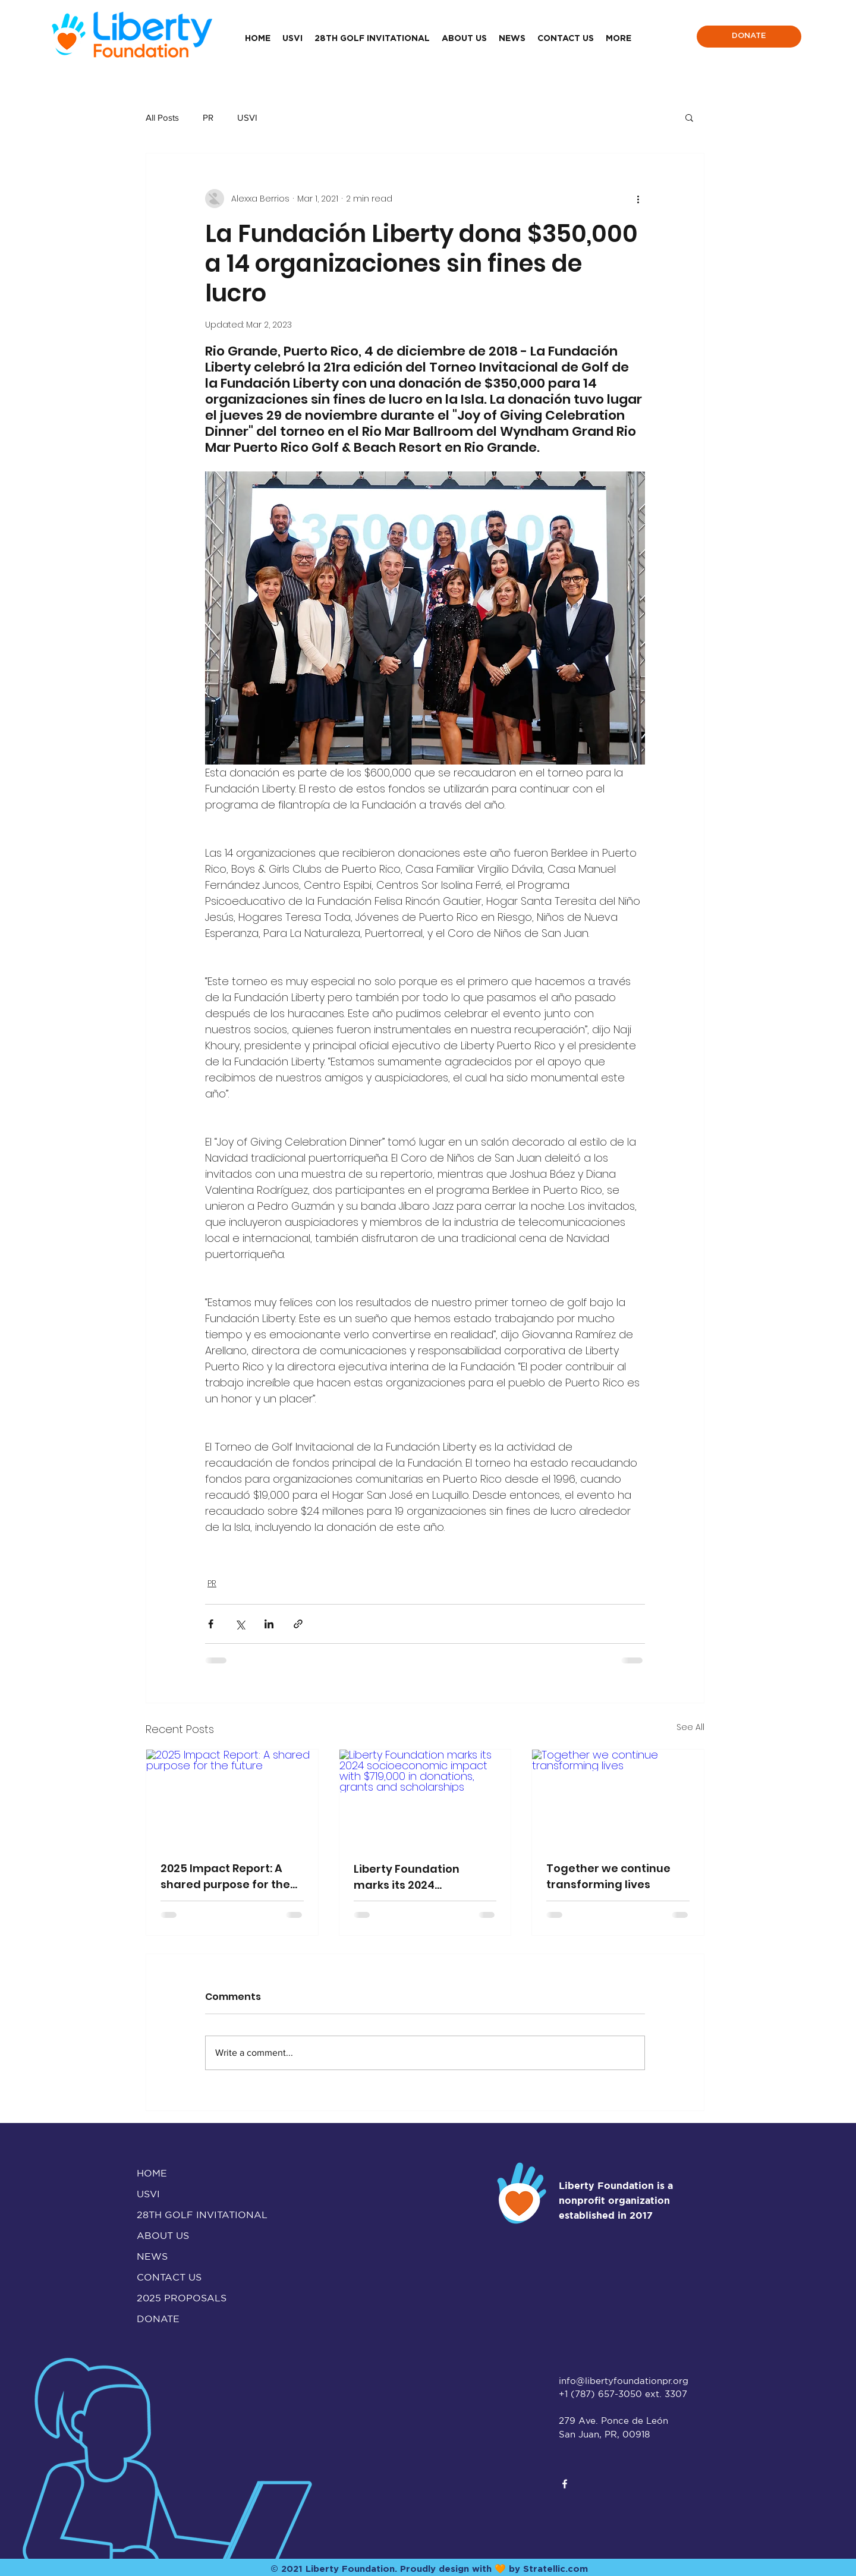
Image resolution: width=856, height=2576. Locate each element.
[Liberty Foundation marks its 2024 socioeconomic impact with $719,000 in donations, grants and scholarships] (425, 1798)
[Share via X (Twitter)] (240, 1624)
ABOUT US (163, 2235)
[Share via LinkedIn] (269, 1624)
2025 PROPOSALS (181, 2297)
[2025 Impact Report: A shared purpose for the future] (232, 1798)
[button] (689, 117)
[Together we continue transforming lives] (618, 1798)
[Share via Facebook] (210, 1624)
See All (690, 1727)
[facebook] (565, 2484)
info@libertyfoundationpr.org (623, 2381)
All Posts (162, 117)
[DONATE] (749, 37)
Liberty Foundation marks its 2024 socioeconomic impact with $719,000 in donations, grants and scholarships (418, 1877)
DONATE (158, 2318)
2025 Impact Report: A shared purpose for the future (225, 1876)
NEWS (152, 2256)
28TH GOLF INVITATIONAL (189, 2214)
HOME (152, 2173)
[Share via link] (298, 1624)
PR (208, 117)
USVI (247, 117)
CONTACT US (169, 2277)
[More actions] (638, 198)
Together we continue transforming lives (608, 1876)
